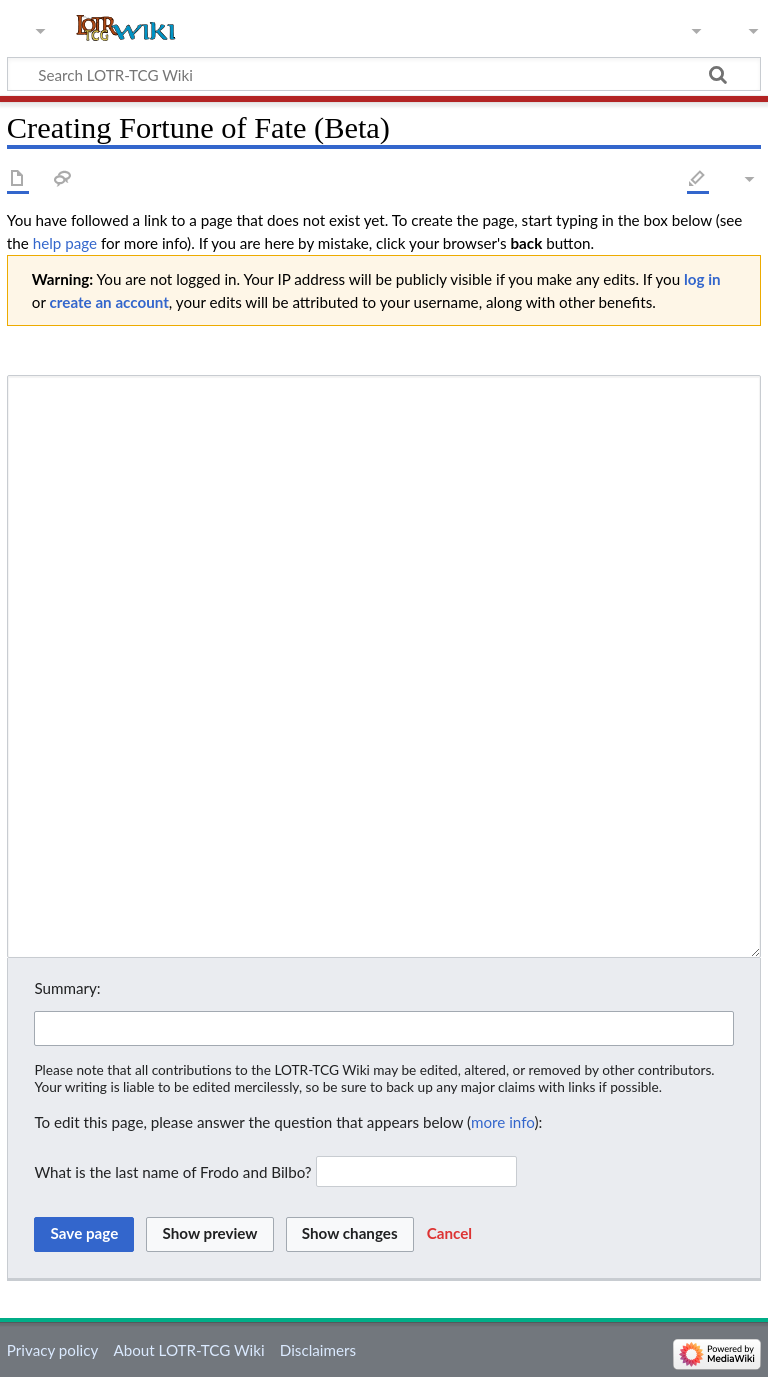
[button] (449, 1234)
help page (65, 243)
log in (702, 279)
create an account (109, 302)
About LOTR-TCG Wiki (188, 1350)
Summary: (67, 988)
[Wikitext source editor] (384, 666)
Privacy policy (52, 1350)
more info (502, 1122)
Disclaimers (318, 1350)
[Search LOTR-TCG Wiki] (365, 74)
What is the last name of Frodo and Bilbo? (172, 1171)
